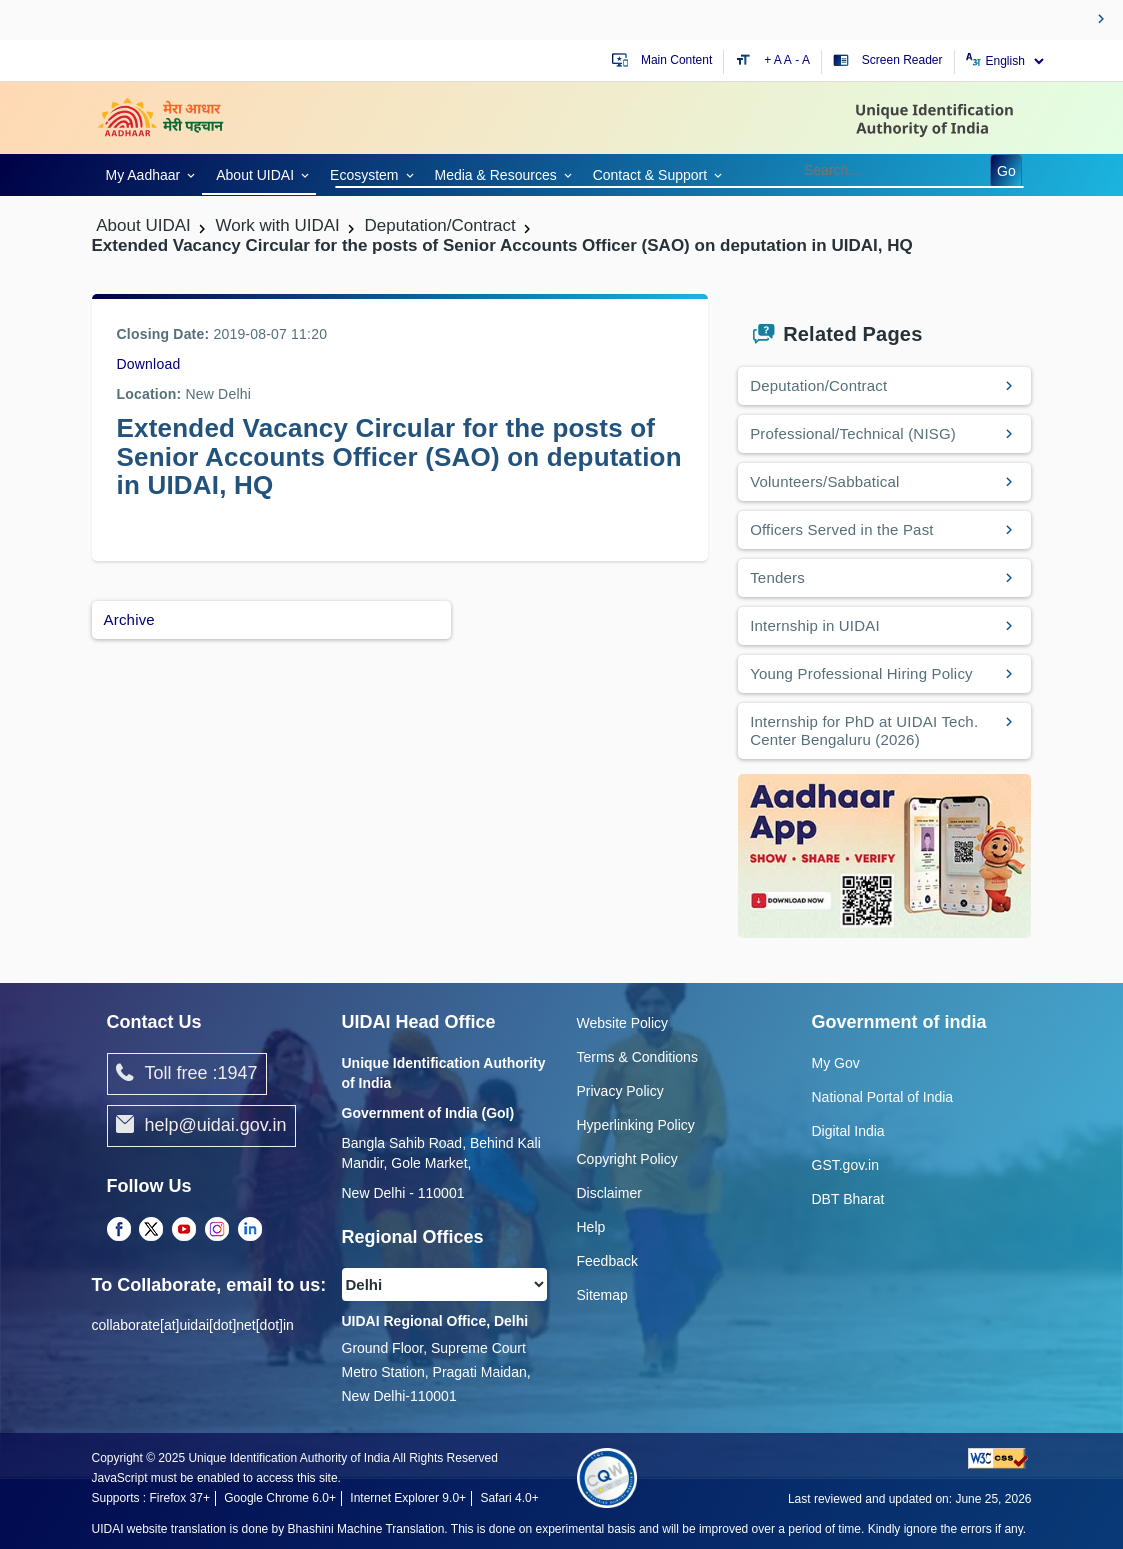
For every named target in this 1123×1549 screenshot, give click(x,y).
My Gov (836, 1063)
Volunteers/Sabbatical (824, 481)
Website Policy (623, 1023)
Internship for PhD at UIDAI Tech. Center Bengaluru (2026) (864, 730)
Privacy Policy (620, 1091)
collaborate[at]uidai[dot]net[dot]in (193, 1325)
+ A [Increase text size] (774, 60)
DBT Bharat (848, 1199)
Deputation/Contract (818, 385)
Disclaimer (609, 1193)
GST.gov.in (845, 1165)
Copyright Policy (627, 1159)
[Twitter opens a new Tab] (151, 1230)
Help (591, 1227)
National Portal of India (883, 1097)
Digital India (848, 1131)
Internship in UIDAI (815, 625)
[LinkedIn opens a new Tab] (250, 1230)
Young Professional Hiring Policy (861, 673)
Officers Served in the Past (842, 529)
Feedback (607, 1261)
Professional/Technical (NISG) (853, 433)
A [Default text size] (788, 60)
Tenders (777, 577)
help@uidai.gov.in (201, 1126)
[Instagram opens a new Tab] (217, 1230)
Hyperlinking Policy (636, 1125)
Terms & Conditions (637, 1057)
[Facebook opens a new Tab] (119, 1230)
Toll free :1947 (187, 1074)
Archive (129, 619)
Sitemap (602, 1295)
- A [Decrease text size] (802, 60)
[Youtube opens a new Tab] (184, 1230)
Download (149, 364)
